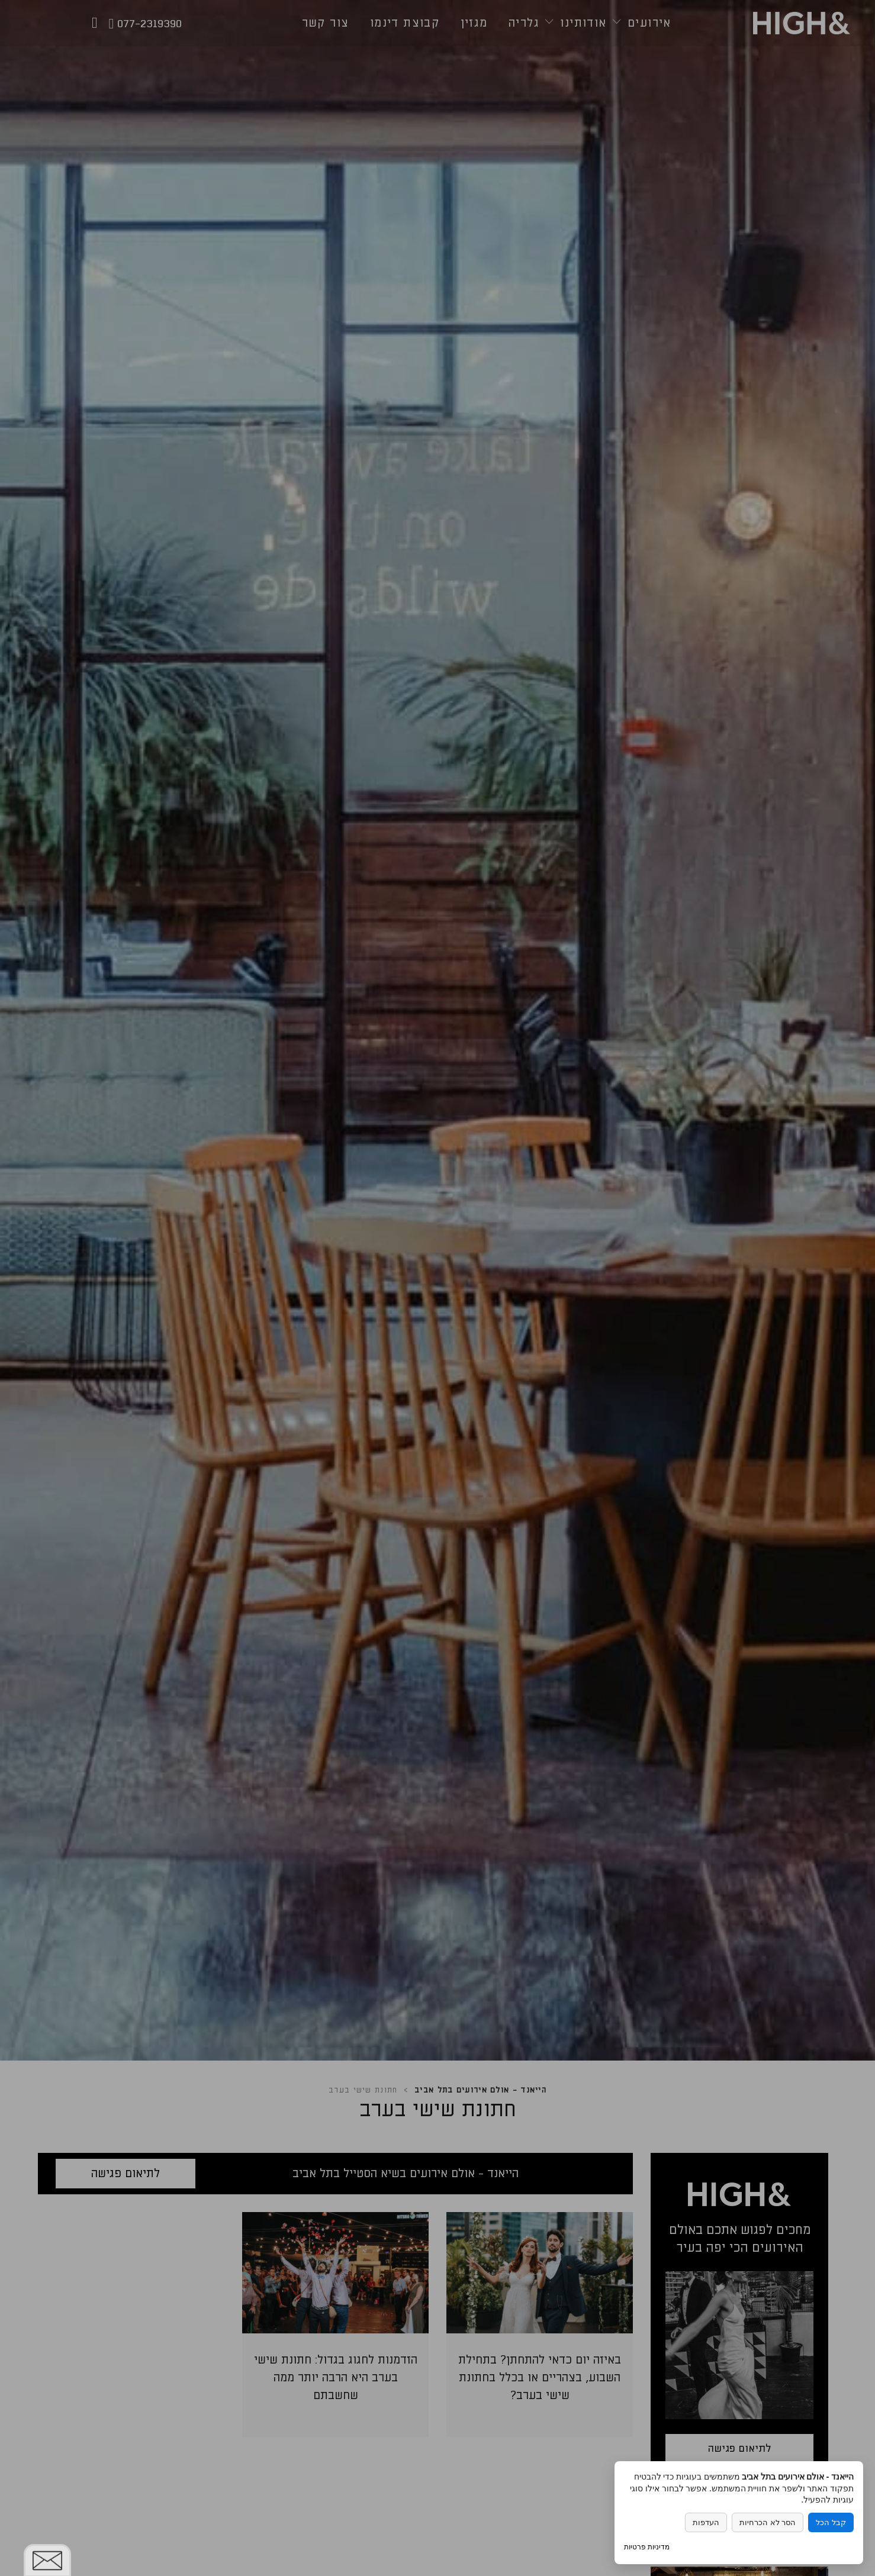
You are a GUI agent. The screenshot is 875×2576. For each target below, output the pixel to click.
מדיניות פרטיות (647, 2547)
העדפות (706, 2522)
